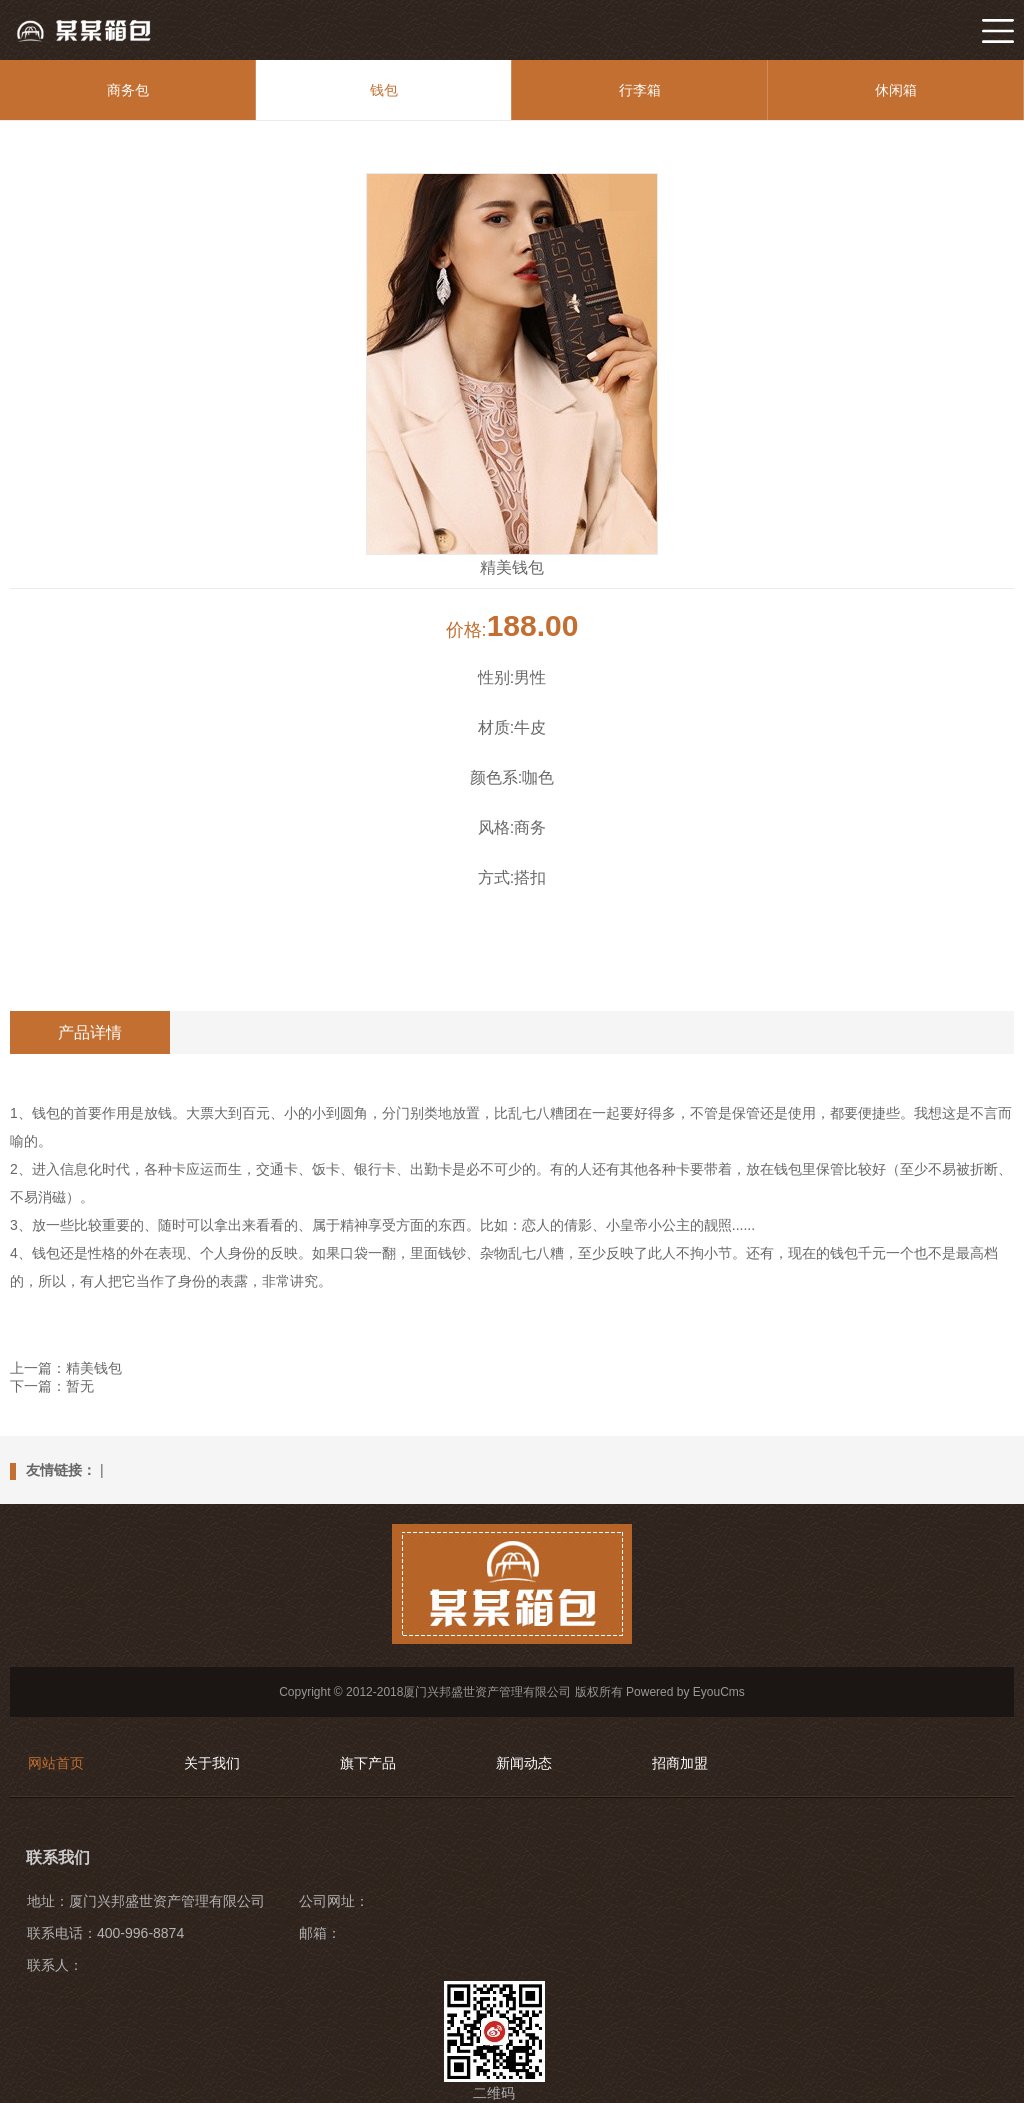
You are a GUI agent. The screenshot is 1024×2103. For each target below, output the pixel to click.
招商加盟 (680, 1763)
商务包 (128, 90)
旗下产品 (368, 1763)
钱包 (384, 90)
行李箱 (640, 90)
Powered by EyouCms (684, 1692)
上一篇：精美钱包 (66, 1368)
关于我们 (212, 1763)
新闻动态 (524, 1763)
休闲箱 (896, 90)
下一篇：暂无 (52, 1386)
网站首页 (56, 1763)
